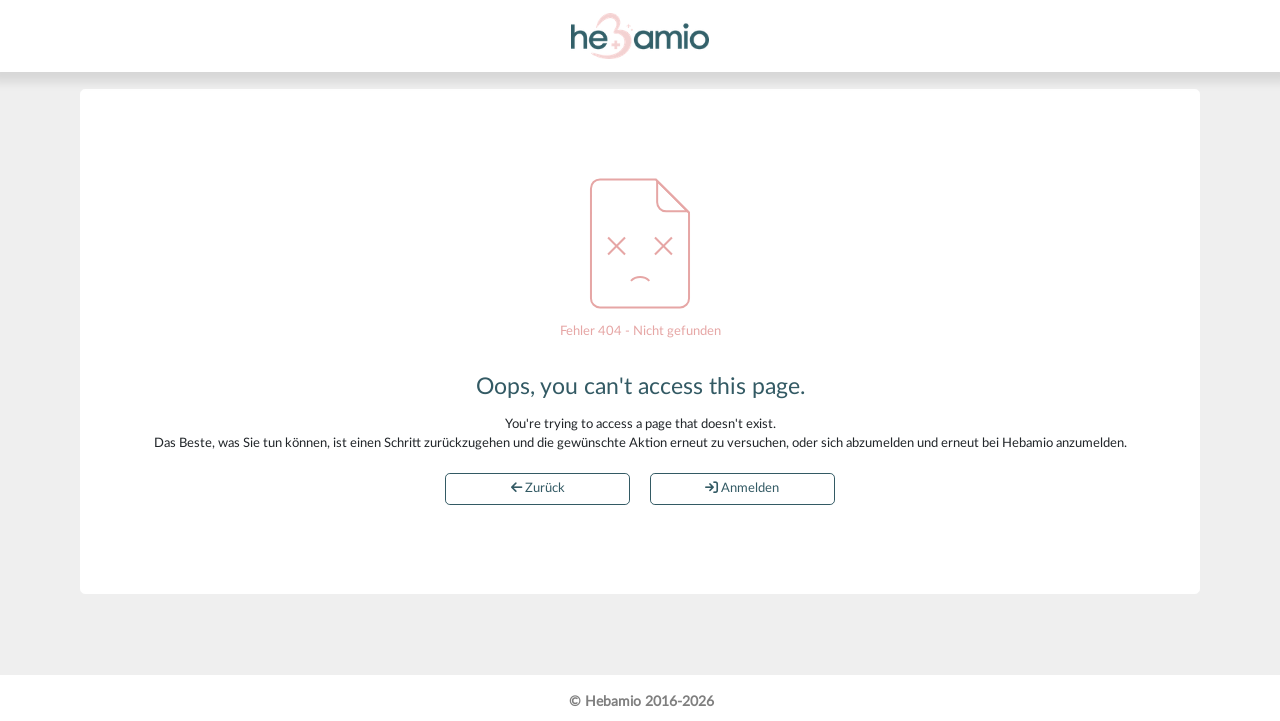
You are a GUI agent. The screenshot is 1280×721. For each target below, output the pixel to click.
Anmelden (742, 488)
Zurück (538, 488)
